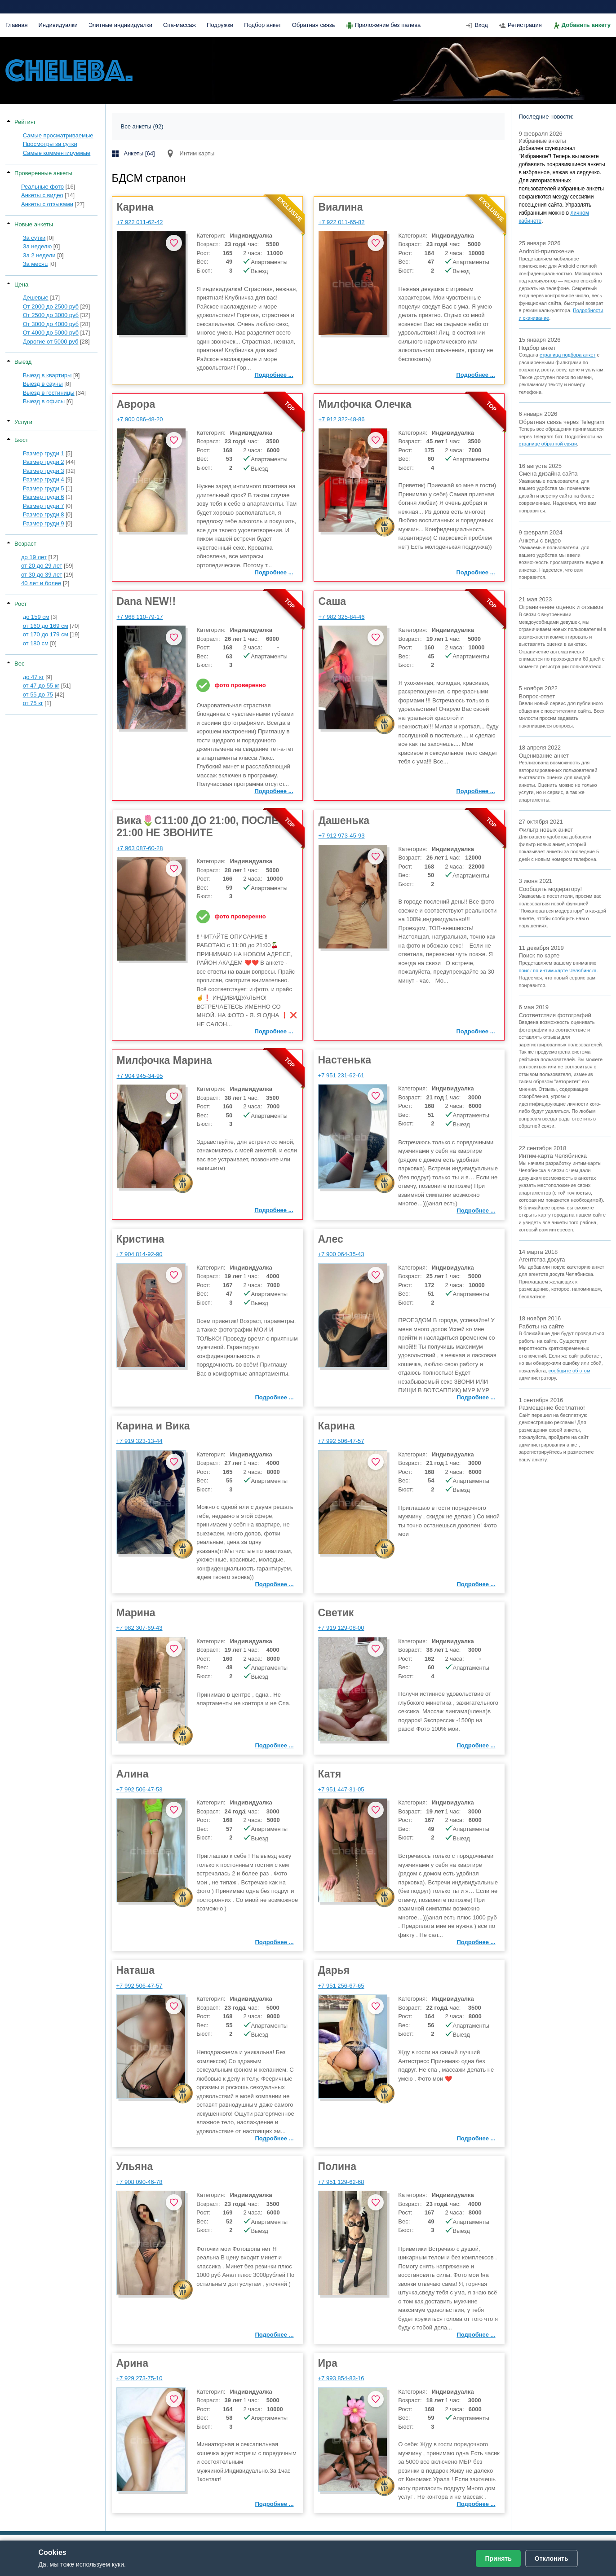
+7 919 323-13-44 (139, 1441)
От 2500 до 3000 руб (51, 315)
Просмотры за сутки (50, 144)
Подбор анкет (262, 25)
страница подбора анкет (567, 354)
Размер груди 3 (43, 471)
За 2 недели (39, 255)
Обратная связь (313, 25)
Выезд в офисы (44, 401)
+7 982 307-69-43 (139, 1627)
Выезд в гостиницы (49, 392)
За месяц (35, 263)
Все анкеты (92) (142, 126)
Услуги (23, 422)
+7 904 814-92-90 (139, 1254)
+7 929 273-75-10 (139, 2378)
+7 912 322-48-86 (342, 419)
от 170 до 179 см (45, 634)
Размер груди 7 (43, 506)
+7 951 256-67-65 (341, 1985)
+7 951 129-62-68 (341, 2182)
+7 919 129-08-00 (341, 1627)
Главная (16, 25)
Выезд (22, 361)
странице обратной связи (548, 443)
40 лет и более (41, 583)
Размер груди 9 (43, 523)
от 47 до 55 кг (41, 685)
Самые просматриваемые (58, 135)
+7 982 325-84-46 (342, 616)
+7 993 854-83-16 (341, 2378)
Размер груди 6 (43, 497)
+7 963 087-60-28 (140, 848)
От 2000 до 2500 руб (51, 306)
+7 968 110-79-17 (140, 616)
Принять (498, 2558)
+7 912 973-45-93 (342, 835)
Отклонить (551, 2558)
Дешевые (36, 297)
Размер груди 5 (43, 488)
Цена (21, 284)
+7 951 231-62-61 (341, 1075)
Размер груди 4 (43, 479)
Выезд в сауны (43, 383)
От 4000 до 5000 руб (51, 332)
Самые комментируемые (57, 153)
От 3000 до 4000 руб (51, 324)
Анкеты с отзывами (47, 204)
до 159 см (36, 616)
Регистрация (525, 25)
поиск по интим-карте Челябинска (558, 970)
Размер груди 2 (43, 462)
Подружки (220, 25)
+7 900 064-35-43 (341, 1254)
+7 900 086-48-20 (140, 419)
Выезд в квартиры (47, 375)
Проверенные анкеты (43, 173)
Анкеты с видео (42, 195)
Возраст (25, 543)
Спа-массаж (179, 25)
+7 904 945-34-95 (140, 1075)
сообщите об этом (569, 1370)
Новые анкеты (33, 224)
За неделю (37, 246)
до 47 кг (33, 677)
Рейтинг (25, 122)
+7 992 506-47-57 (341, 1441)
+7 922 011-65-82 (342, 222)
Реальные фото (42, 186)
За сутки (34, 237)
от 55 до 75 (38, 694)
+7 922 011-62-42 (140, 222)
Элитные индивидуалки (120, 25)
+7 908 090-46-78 (139, 2182)
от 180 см (36, 643)
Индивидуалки (57, 25)
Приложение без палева (388, 25)
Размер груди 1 (43, 453)
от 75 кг (33, 703)
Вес (19, 663)
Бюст (21, 440)
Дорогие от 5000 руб (51, 341)
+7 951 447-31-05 (341, 1789)
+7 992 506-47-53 (139, 1789)
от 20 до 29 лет (41, 565)
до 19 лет (34, 557)
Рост (20, 603)
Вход (480, 25)
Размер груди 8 (43, 514)
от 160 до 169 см (45, 625)
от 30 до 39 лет (41, 574)
